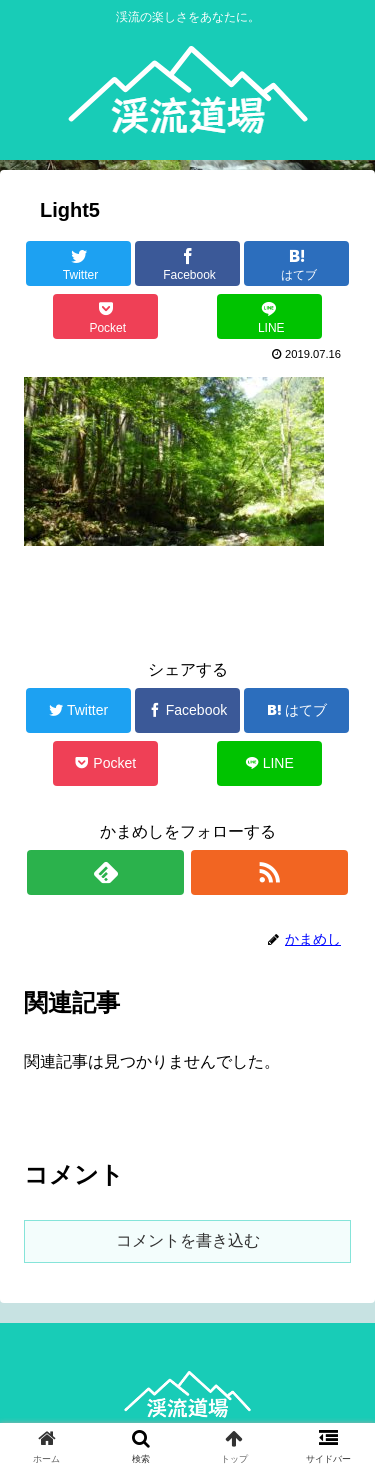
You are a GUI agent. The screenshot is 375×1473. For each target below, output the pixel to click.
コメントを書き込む (188, 1240)
